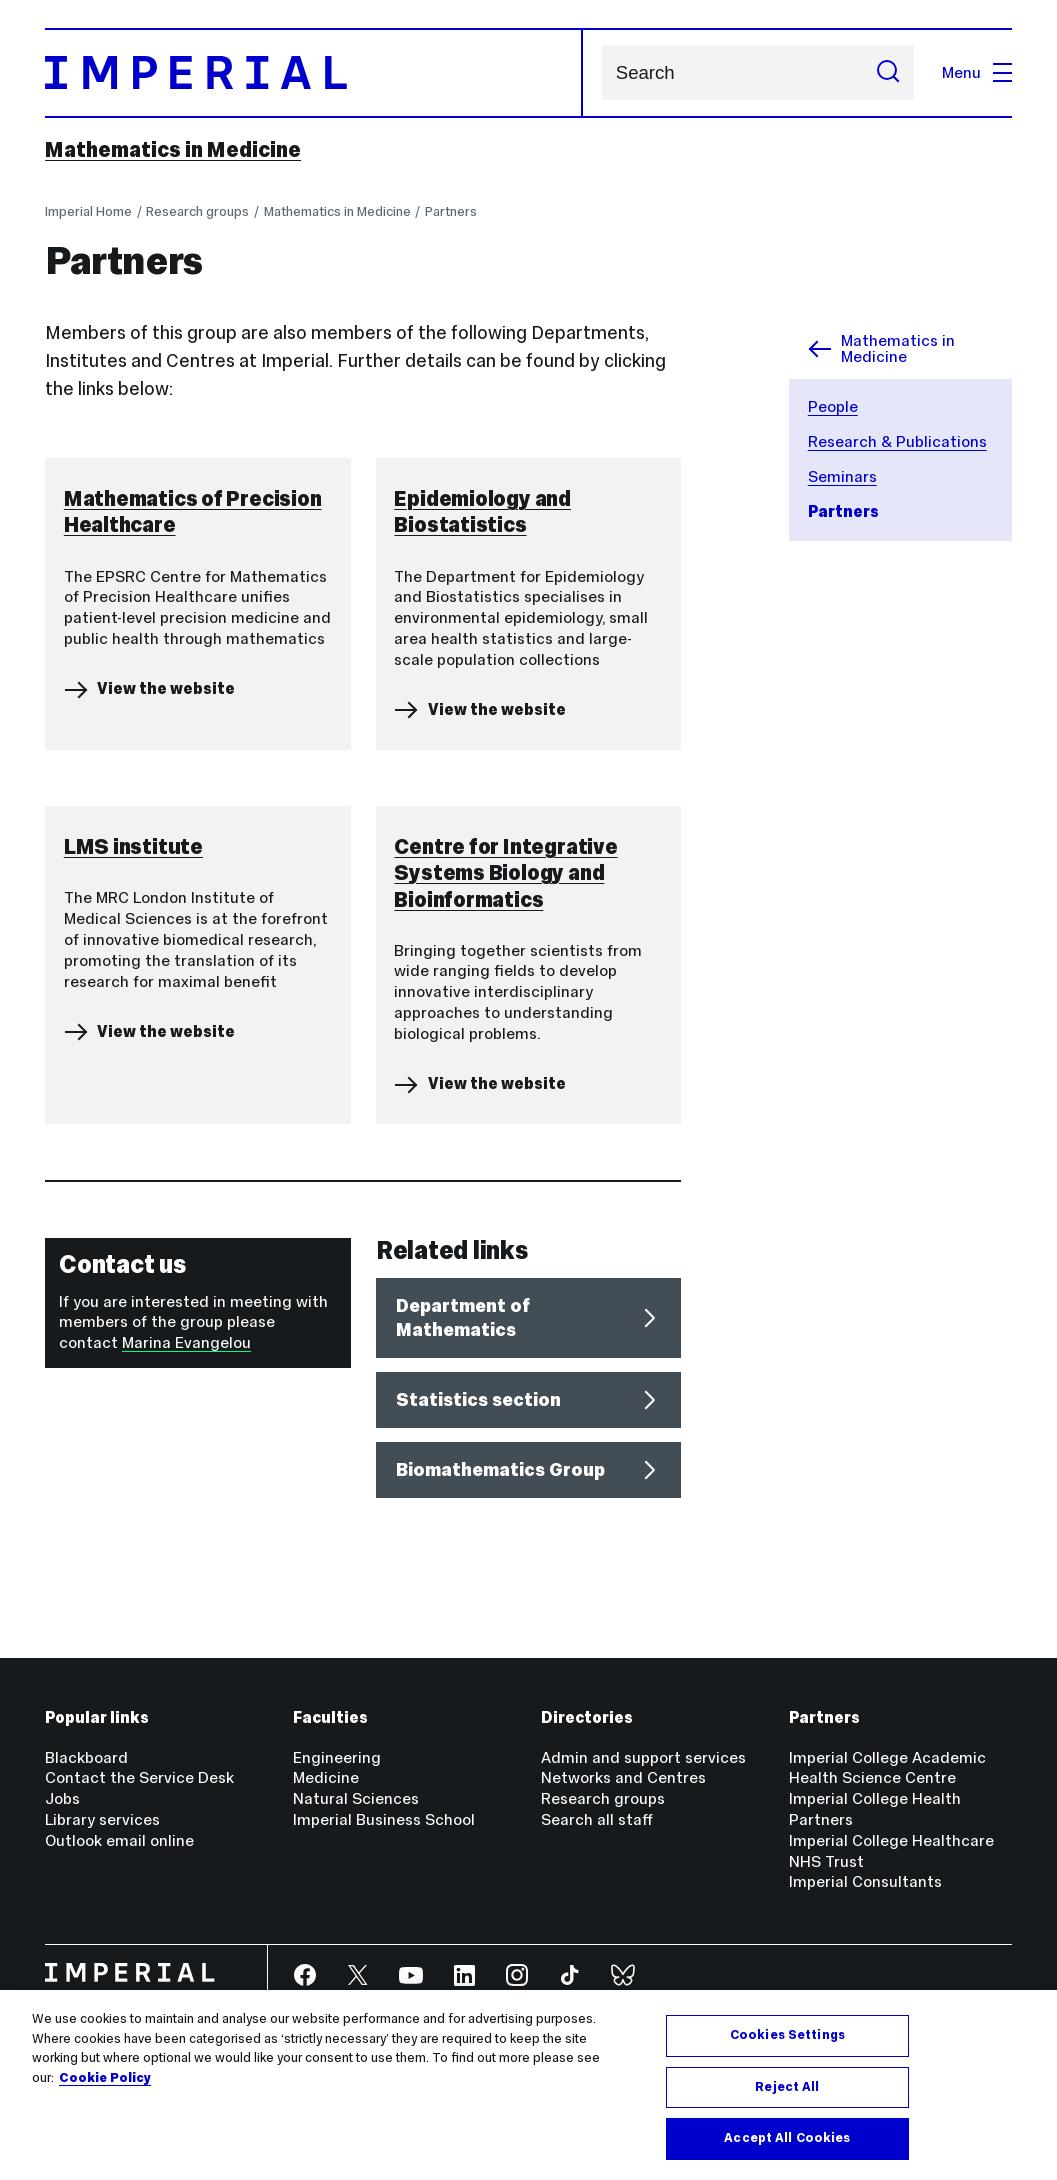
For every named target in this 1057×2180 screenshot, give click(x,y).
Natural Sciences (356, 1798)
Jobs (62, 1798)
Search (601, 72)
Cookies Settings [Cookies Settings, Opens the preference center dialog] (787, 2035)
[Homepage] (314, 73)
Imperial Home (88, 211)
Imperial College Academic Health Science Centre (887, 1768)
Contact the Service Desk (139, 1777)
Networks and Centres (623, 1777)
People (833, 406)
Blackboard (86, 1757)
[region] (528, 2085)
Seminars (842, 476)
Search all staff (597, 1819)
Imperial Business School (384, 1819)
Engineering (337, 1757)
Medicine (326, 1777)
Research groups (197, 211)
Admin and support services (643, 1757)
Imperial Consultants (865, 1881)
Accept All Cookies (787, 2138)
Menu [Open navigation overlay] (977, 72)
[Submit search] (888, 72)
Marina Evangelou (186, 1342)
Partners (451, 211)
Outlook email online (119, 1840)
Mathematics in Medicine (173, 149)
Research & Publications (897, 441)
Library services (102, 1819)
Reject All (787, 2087)
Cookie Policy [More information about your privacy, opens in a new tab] (105, 2078)
